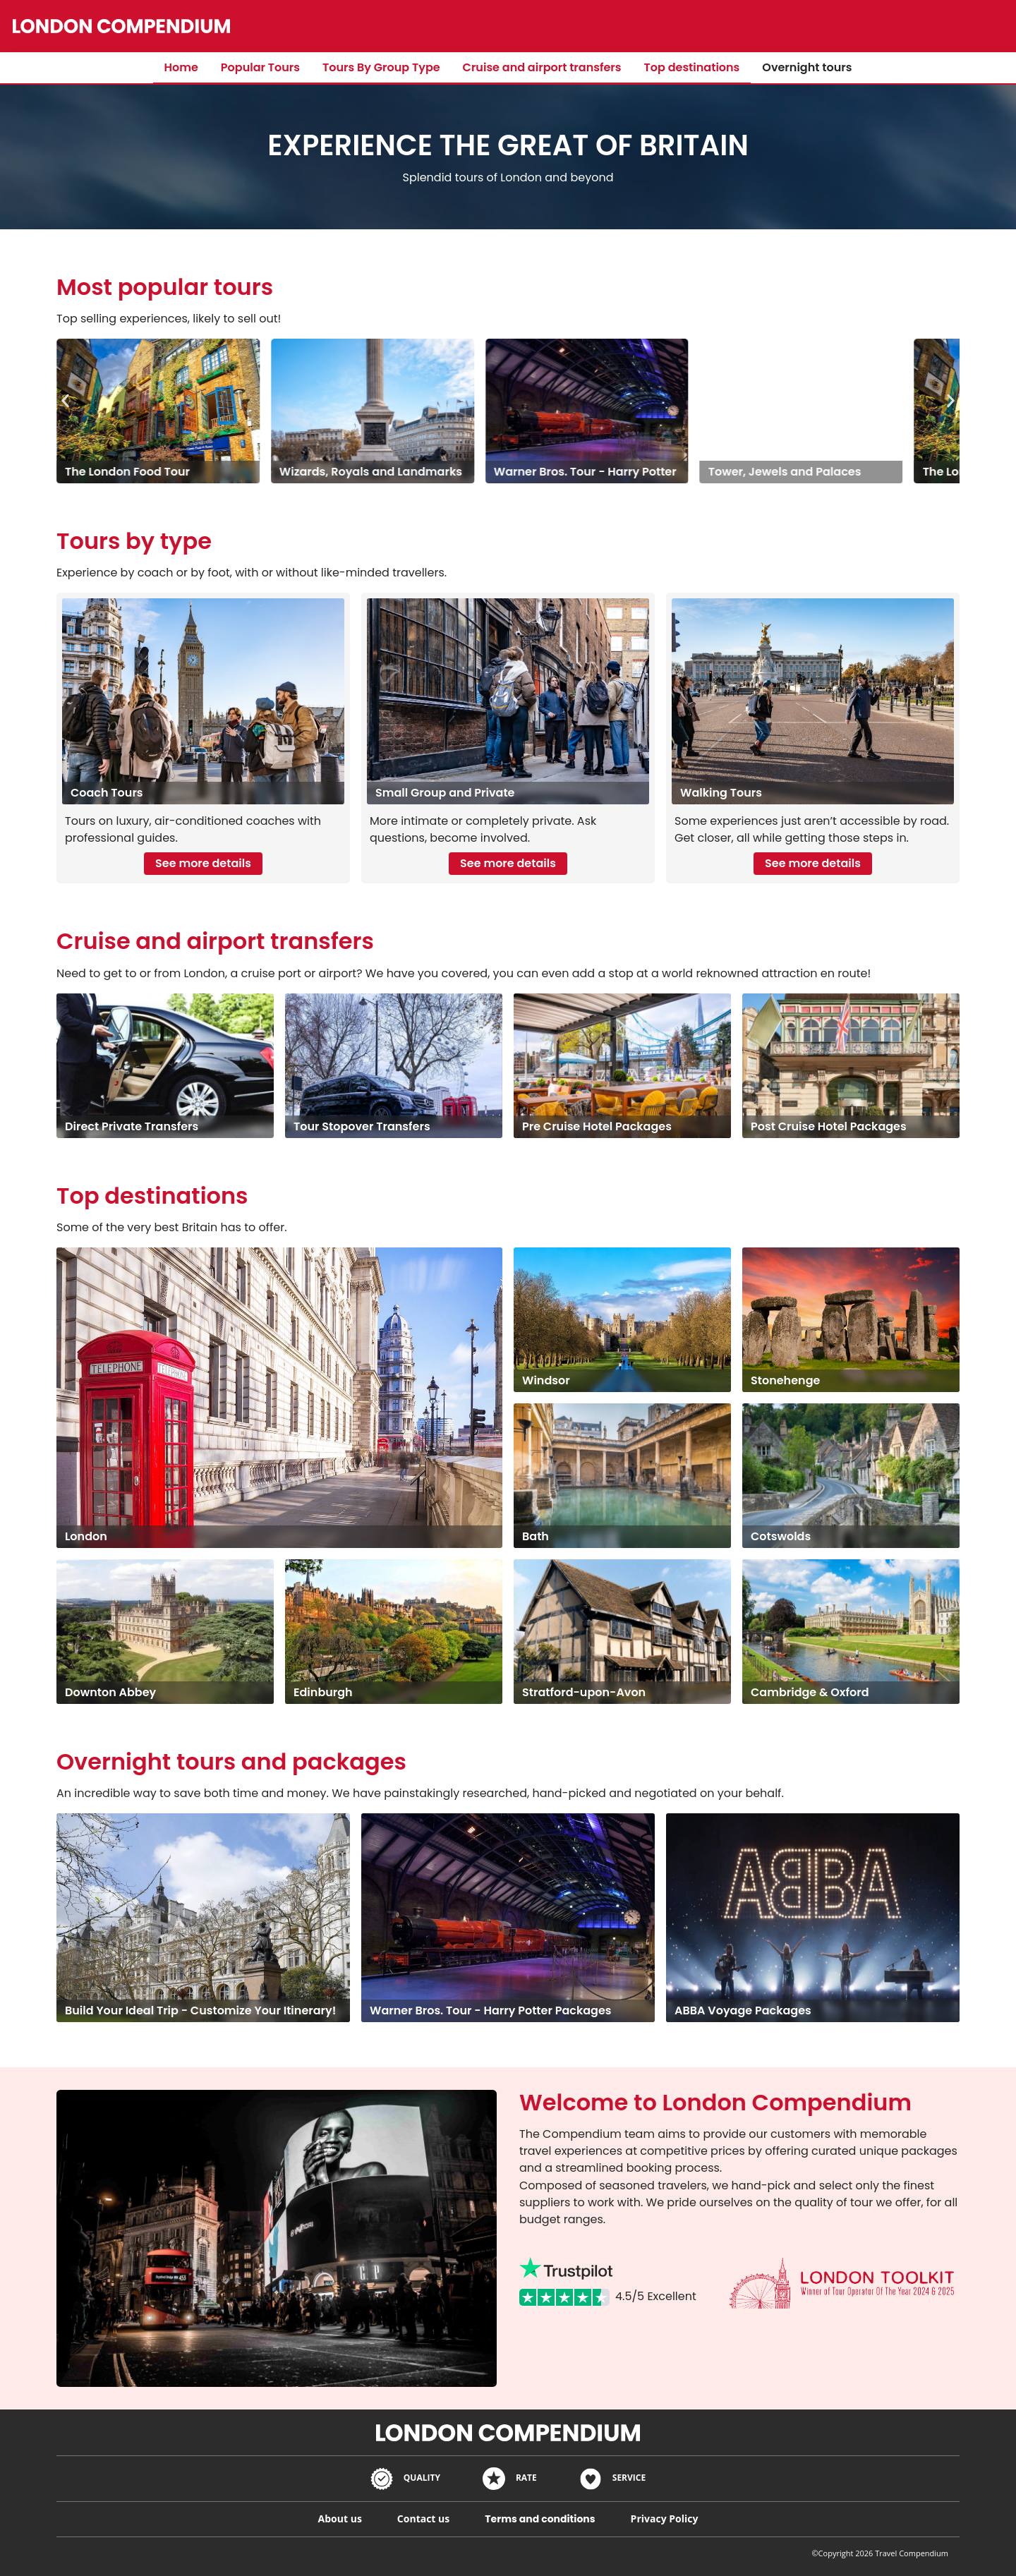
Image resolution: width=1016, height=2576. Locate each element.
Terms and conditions (540, 2519)
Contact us (423, 2518)
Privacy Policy (664, 2518)
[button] (65, 400)
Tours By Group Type (381, 67)
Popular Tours (260, 67)
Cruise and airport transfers (542, 67)
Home (181, 67)
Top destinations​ (692, 67)
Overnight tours (807, 67)
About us (340, 2518)
